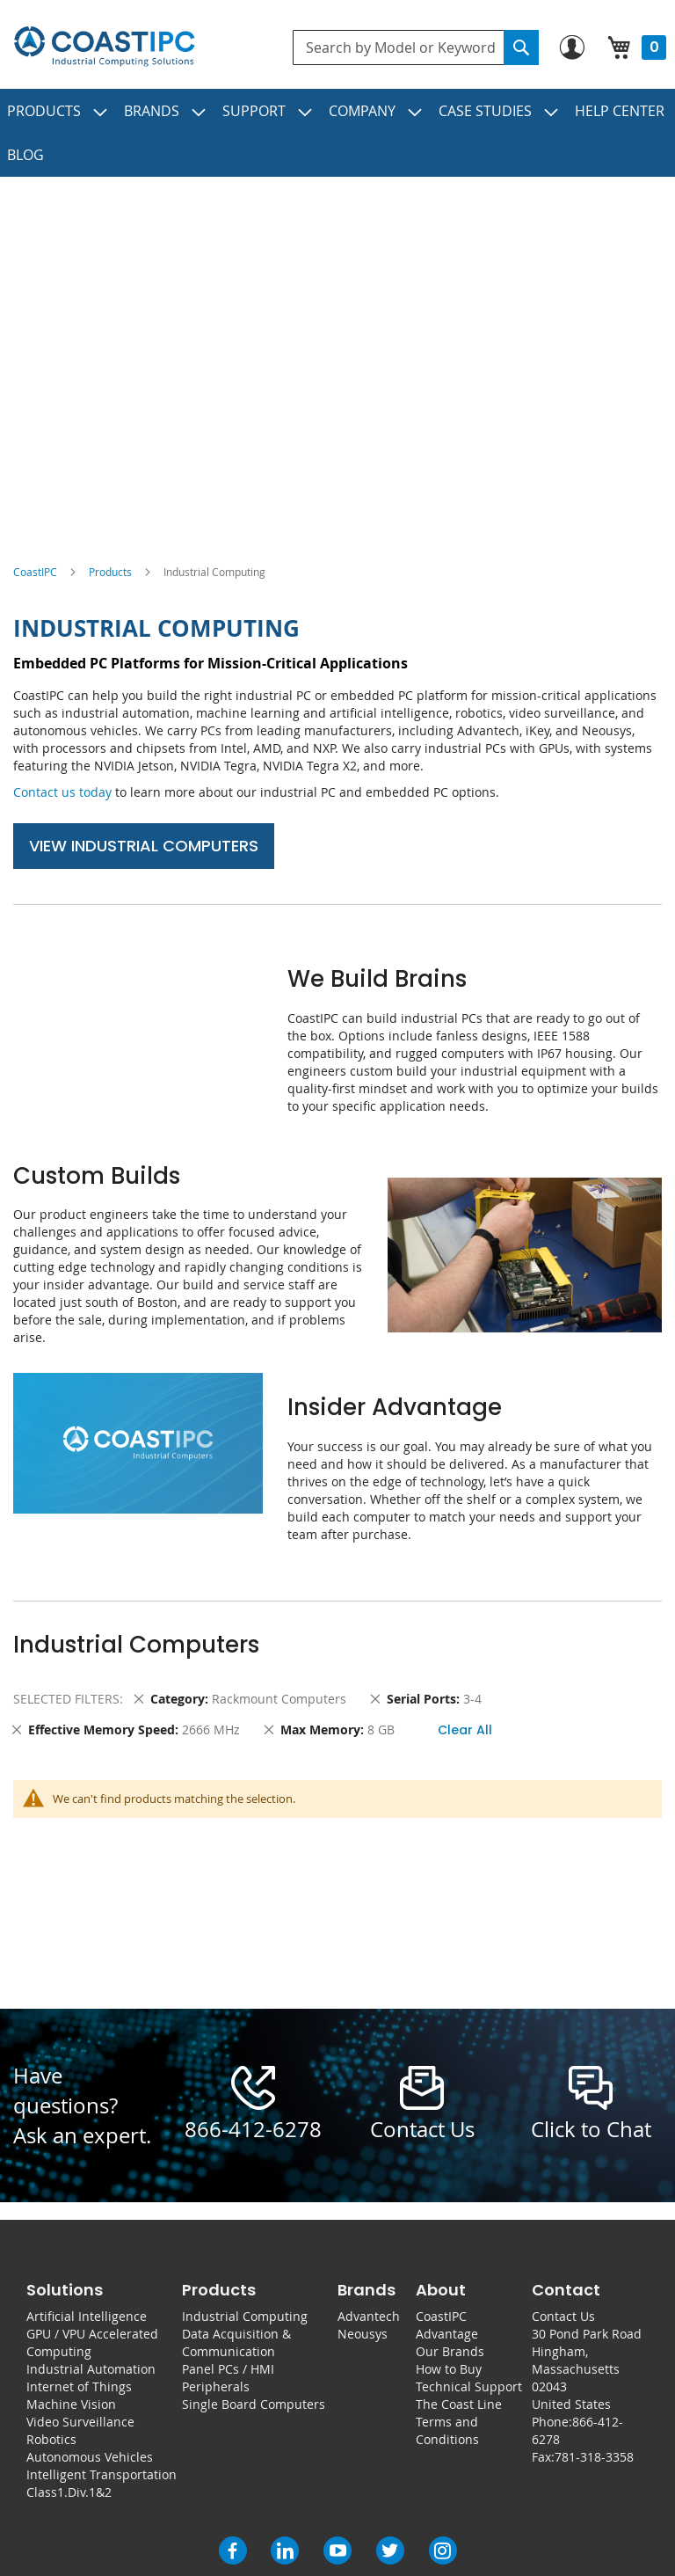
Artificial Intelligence (86, 2316)
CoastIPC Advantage (447, 2325)
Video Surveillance (80, 2421)
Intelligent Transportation (101, 2474)
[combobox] (416, 47)
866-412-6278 (253, 2129)
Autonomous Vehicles (89, 2456)
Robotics (51, 2439)
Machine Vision (71, 2404)
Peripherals (216, 2386)
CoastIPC (35, 572)
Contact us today (62, 792)
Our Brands (450, 2351)
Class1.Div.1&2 (69, 2492)
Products (110, 572)
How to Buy (449, 2369)
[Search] (521, 47)
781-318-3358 (594, 2456)
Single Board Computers (253, 2404)
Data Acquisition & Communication (236, 2342)
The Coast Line (459, 2404)
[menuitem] (58, 111)
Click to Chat (591, 2129)
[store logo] (104, 46)
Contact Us (563, 2316)
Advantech (369, 2316)
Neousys (363, 2333)
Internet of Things (79, 2386)
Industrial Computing (245, 2316)
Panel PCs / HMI (228, 2369)
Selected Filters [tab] (66, 1698)
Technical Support (469, 2386)
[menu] (337, 133)
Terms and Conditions (447, 2430)
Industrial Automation (91, 2369)
